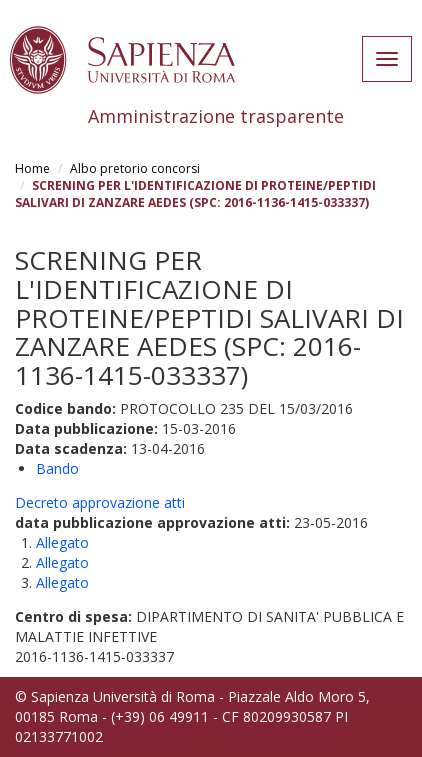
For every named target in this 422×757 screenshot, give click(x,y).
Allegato (62, 542)
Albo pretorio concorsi (135, 168)
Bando (57, 468)
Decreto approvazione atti (100, 502)
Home (32, 168)
